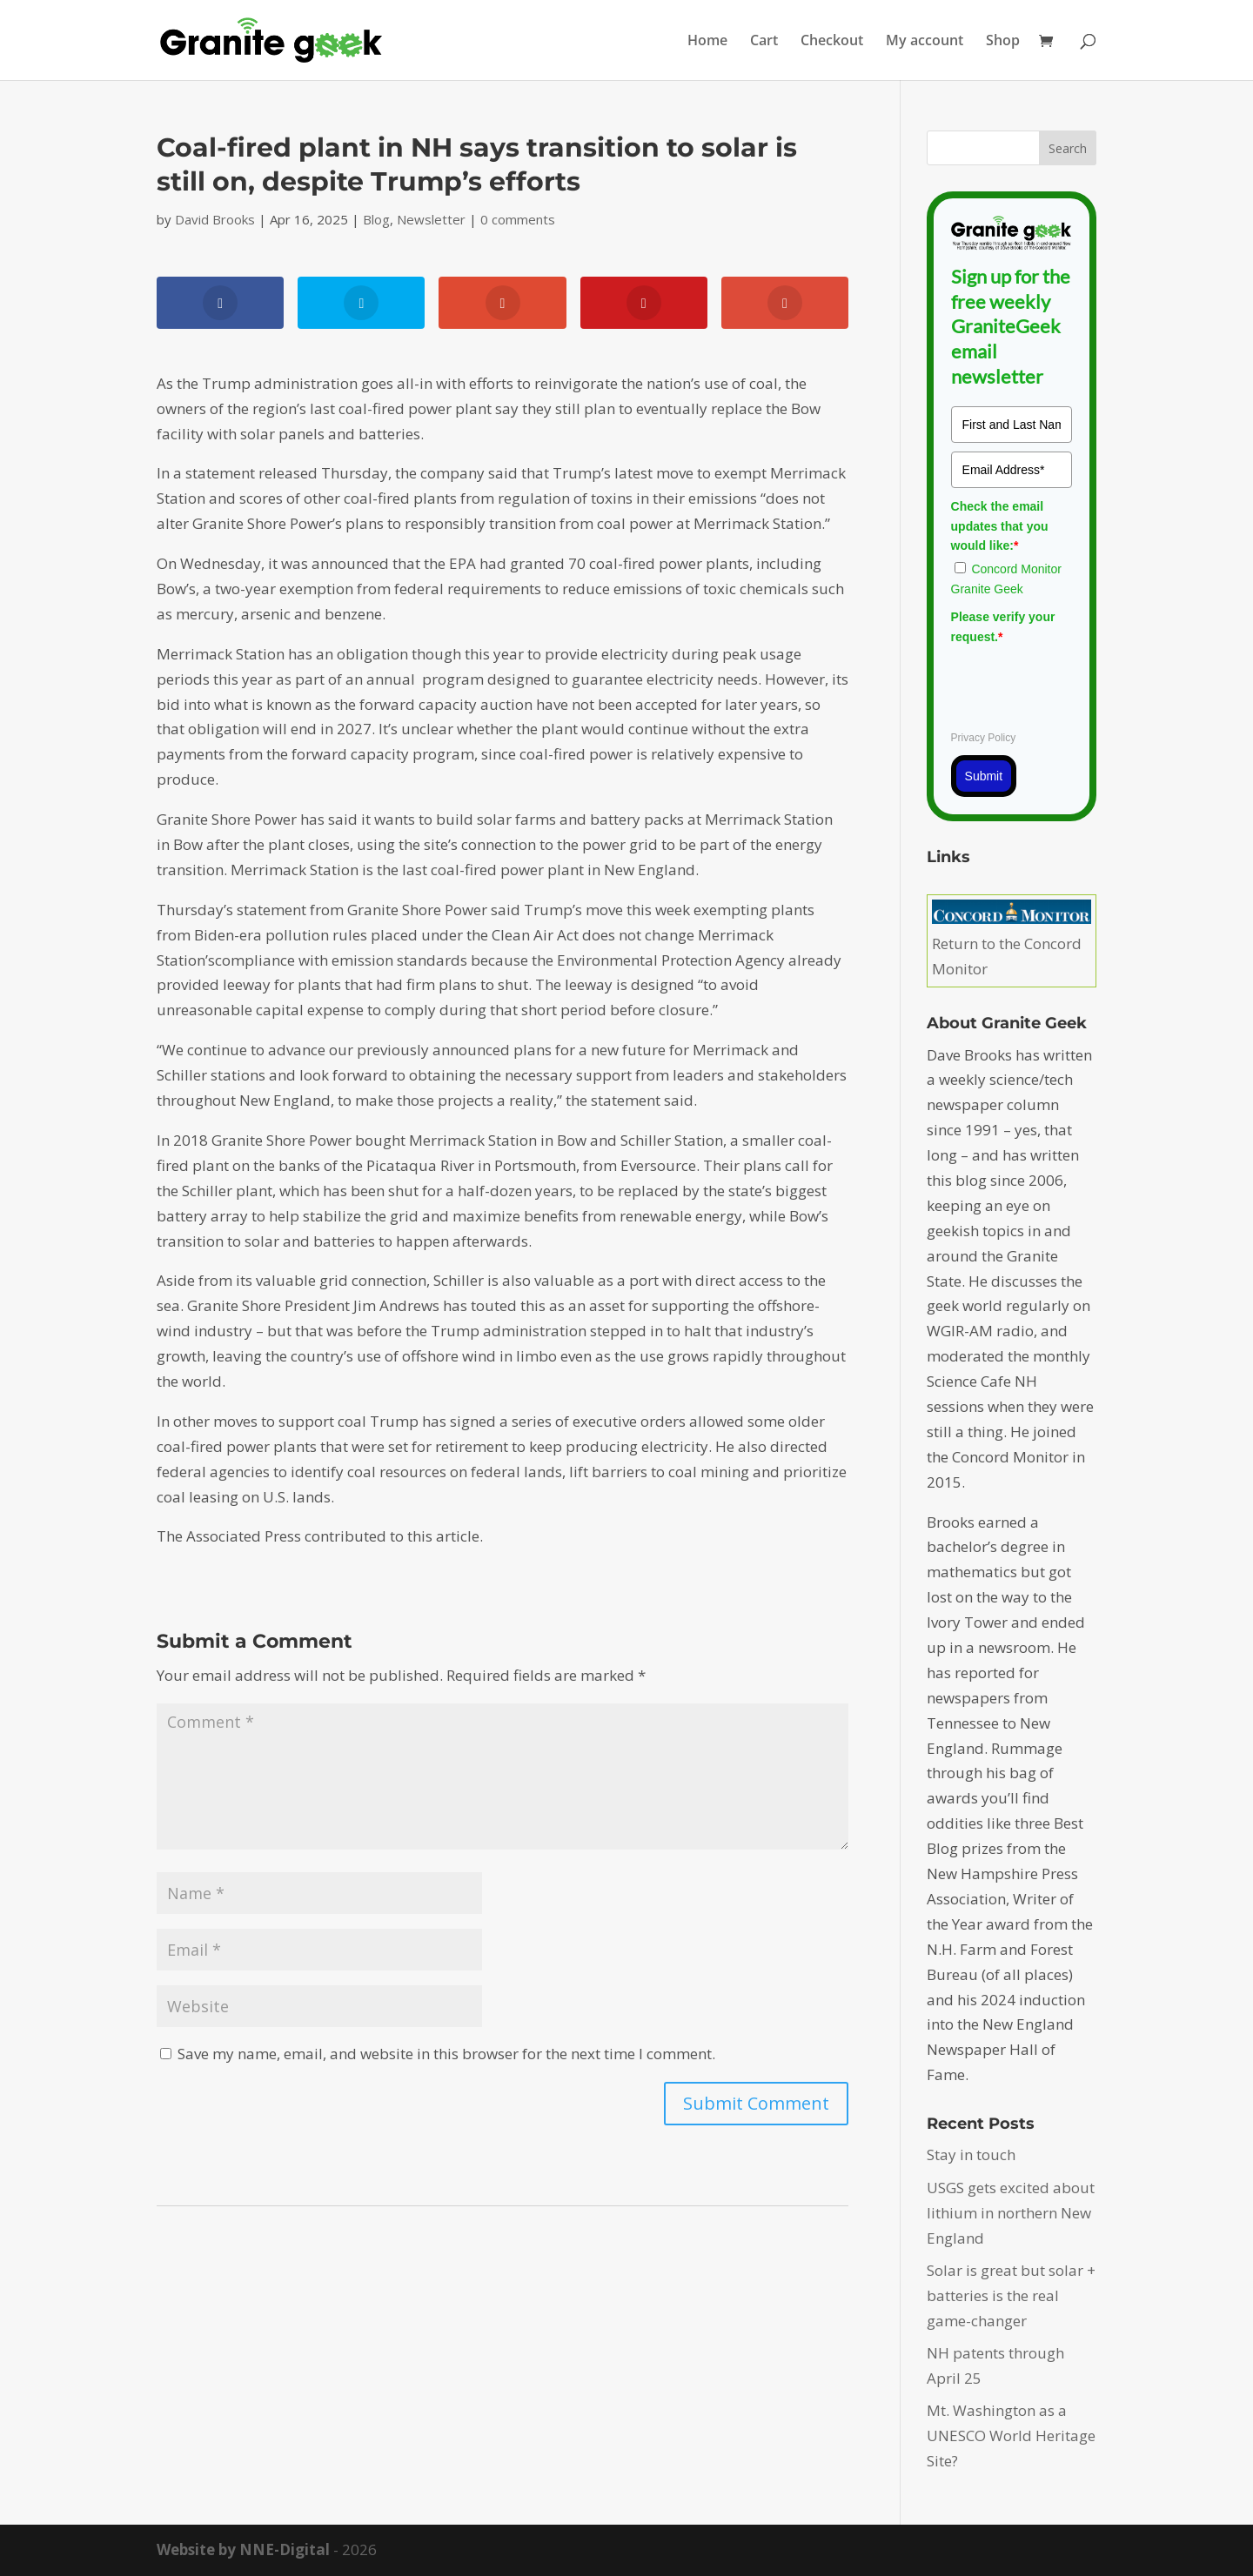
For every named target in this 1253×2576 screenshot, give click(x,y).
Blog (376, 219)
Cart (764, 42)
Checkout (832, 42)
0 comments (517, 219)
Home (707, 42)
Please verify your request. (1003, 626)
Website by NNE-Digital (243, 2549)
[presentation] (1083, 685)
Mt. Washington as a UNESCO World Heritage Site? (1011, 2435)
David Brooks (215, 219)
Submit (984, 776)
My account (924, 42)
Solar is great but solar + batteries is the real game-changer (1011, 2295)
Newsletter (431, 219)
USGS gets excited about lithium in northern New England (1011, 2213)
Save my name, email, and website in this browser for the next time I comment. (446, 2054)
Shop (1003, 42)
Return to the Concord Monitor (1011, 943)
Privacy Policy (983, 738)
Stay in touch (971, 2154)
